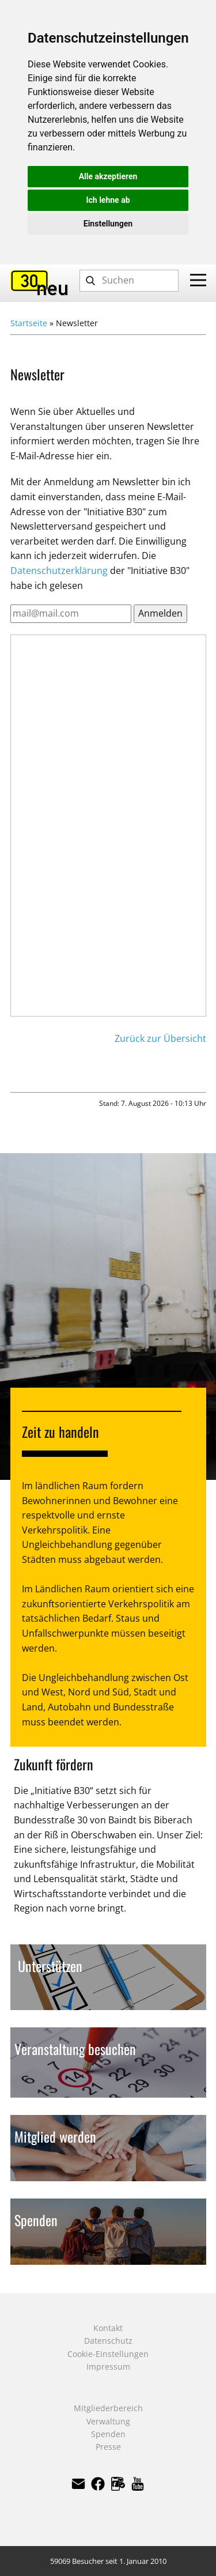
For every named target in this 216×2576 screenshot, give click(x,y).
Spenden (108, 2433)
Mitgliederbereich (108, 2408)
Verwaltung (108, 2421)
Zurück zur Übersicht (160, 1038)
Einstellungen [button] (108, 223)
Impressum (108, 2366)
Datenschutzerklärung (59, 570)
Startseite (28, 323)
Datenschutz (108, 2340)
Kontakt (108, 2327)
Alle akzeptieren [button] (108, 176)
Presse (108, 2446)
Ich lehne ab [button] (108, 200)
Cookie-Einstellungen (108, 2353)
